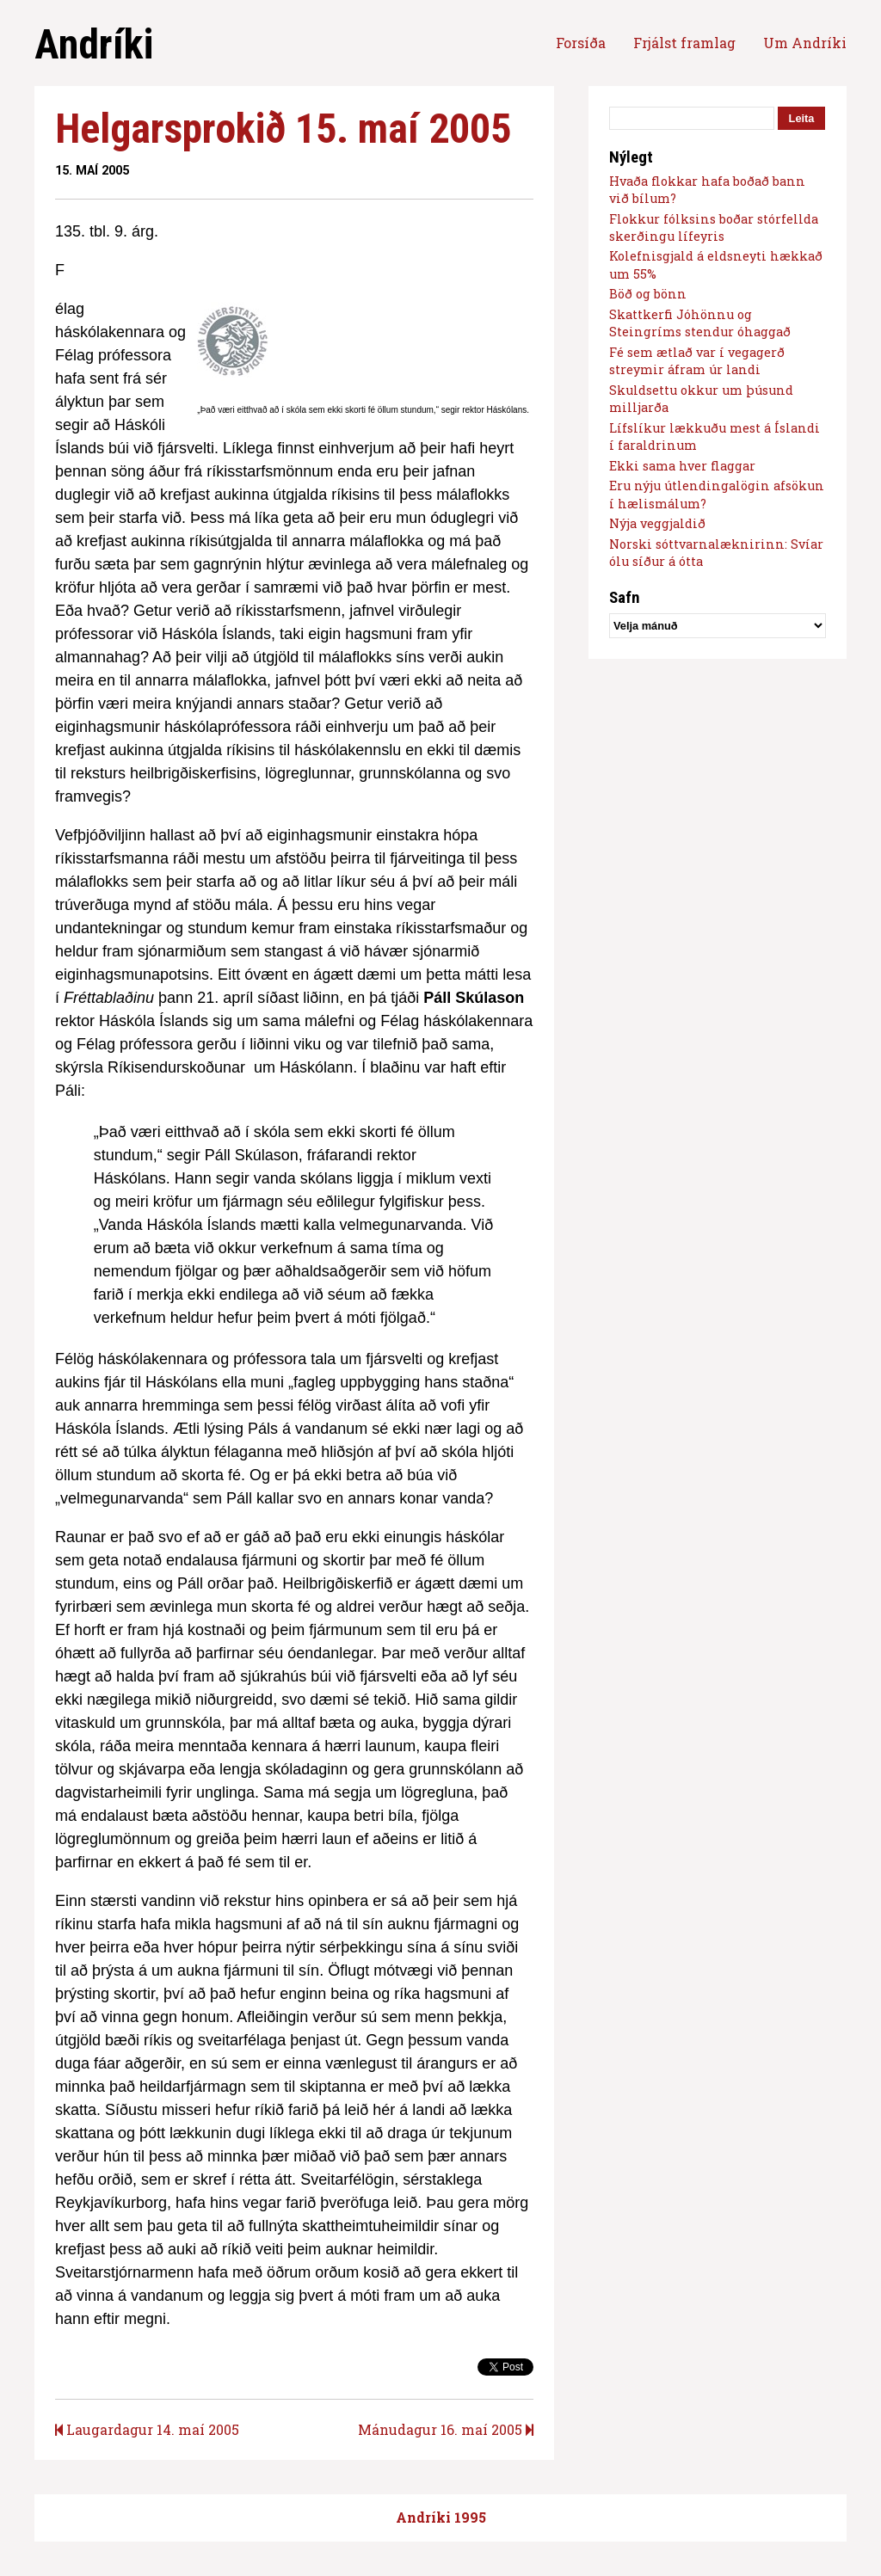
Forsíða (581, 43)
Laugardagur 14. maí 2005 (147, 2429)
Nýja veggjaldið (657, 523)
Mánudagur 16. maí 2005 (445, 2429)
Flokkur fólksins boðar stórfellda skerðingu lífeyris (713, 227)
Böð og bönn (648, 294)
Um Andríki (805, 43)
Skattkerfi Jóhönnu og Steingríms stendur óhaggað (700, 323)
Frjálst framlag (684, 43)
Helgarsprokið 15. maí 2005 (283, 128)
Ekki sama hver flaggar (682, 466)
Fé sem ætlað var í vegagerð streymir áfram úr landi (697, 361)
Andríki (93, 44)
